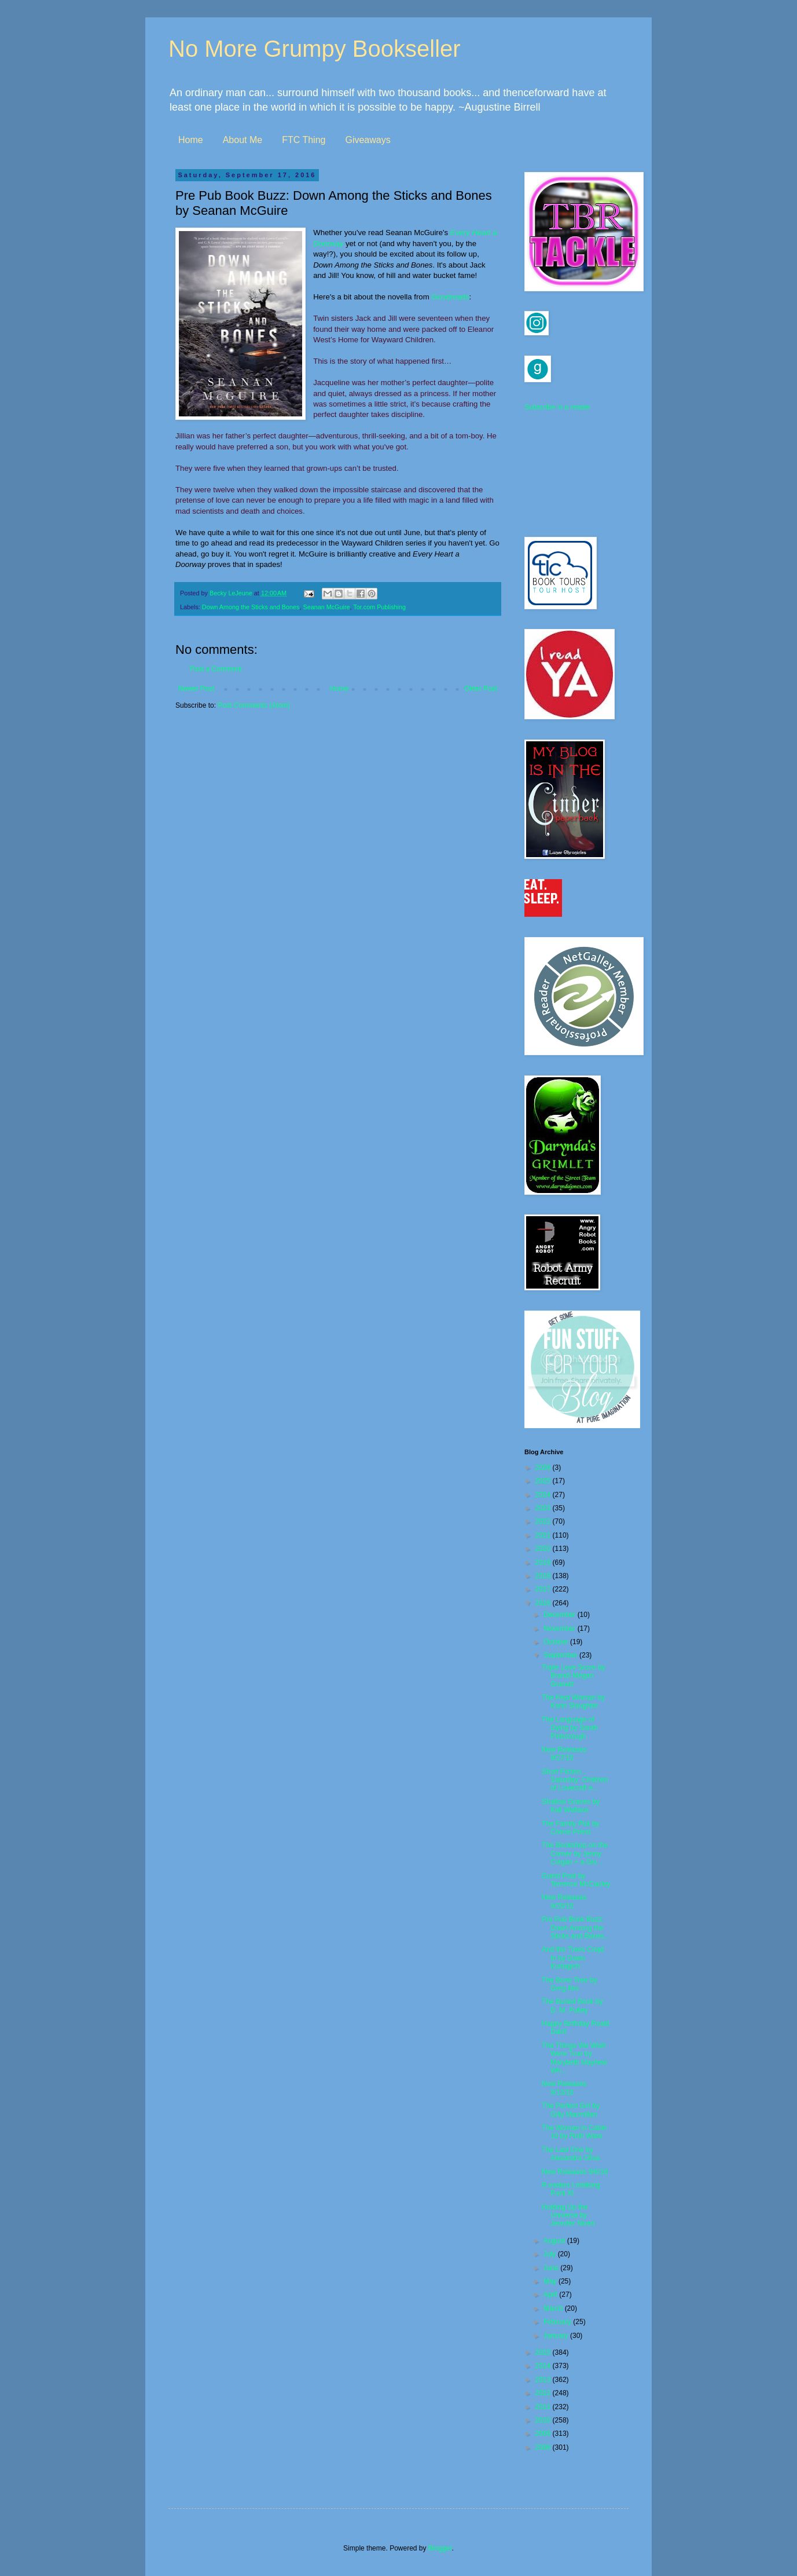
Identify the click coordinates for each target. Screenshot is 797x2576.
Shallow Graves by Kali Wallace (571, 1806)
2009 (544, 2433)
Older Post (480, 689)
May (551, 2281)
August (555, 2241)
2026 (544, 1467)
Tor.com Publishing (379, 606)
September (561, 1655)
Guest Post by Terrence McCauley (576, 1880)
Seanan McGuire (326, 606)
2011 (544, 2407)
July (550, 2254)
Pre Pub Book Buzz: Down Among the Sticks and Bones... (576, 1927)
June (551, 2268)
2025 (544, 1481)
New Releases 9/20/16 (564, 1901)
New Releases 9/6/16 (575, 2172)
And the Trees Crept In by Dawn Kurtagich (573, 1957)
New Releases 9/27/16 (564, 1754)
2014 (544, 2366)
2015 (544, 2352)
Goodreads (450, 296)
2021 (544, 1535)
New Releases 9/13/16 (564, 2088)
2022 (544, 1521)
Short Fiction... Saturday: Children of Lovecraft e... (575, 1780)
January (556, 2336)
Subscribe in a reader (557, 407)
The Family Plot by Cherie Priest (570, 1828)
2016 (544, 1603)
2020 (544, 1549)
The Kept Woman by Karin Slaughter (573, 1701)
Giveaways (367, 140)
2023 (544, 1508)
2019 (544, 1562)
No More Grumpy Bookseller (314, 48)
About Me (242, 140)
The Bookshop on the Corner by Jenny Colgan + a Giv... (575, 1853)
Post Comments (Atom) (254, 705)
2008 (544, 2447)
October (556, 1642)
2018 (544, 1576)
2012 (544, 2393)
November (560, 1628)
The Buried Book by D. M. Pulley (572, 2005)
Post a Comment (215, 669)
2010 (544, 2420)
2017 (544, 1589)
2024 (544, 1495)
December (560, 1615)
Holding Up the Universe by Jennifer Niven (568, 2215)
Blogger (440, 2548)
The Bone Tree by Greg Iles (569, 1984)
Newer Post (196, 689)
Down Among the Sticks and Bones (251, 606)
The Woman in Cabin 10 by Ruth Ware (574, 2132)
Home (190, 140)
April (551, 2294)
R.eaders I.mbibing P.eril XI (571, 2189)
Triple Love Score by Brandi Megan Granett (573, 1675)
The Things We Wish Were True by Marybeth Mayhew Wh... (574, 2057)
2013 (544, 2380)
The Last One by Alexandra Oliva (571, 2154)
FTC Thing (303, 140)
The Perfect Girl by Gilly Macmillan (571, 2110)
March (554, 2308)
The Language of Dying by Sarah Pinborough (570, 1727)
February (558, 2322)
